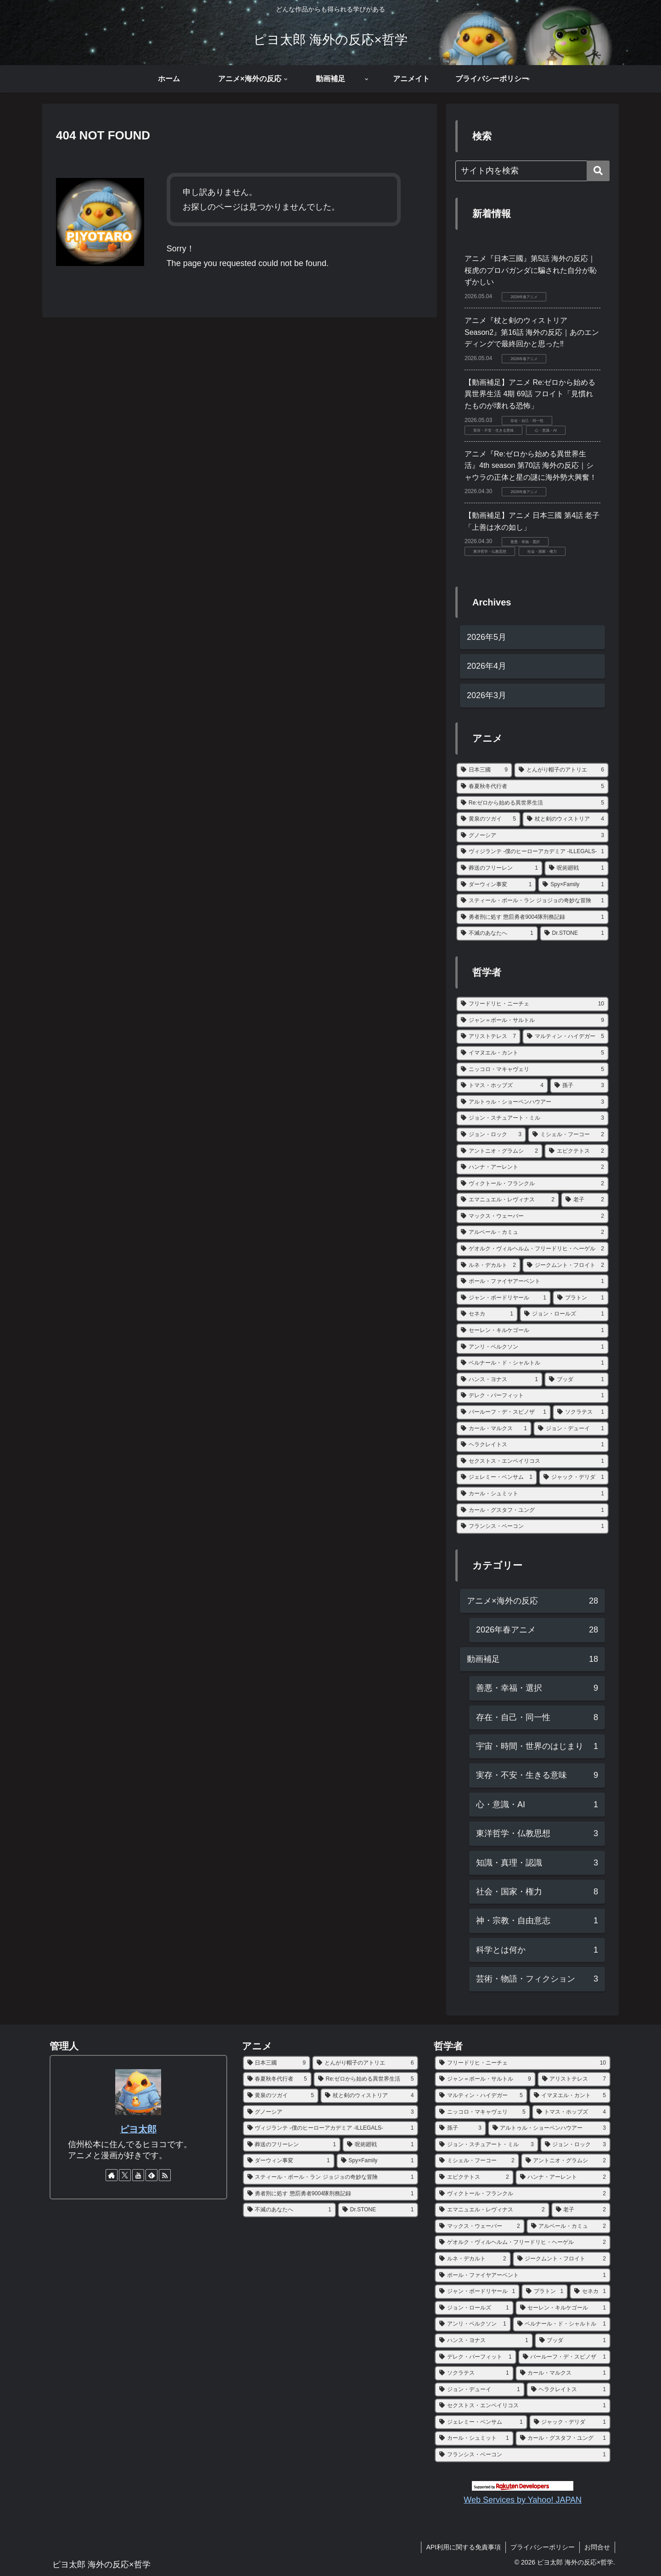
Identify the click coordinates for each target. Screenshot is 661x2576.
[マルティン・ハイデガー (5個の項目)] (565, 1036)
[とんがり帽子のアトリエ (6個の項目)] (561, 770)
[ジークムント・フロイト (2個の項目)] (565, 1265)
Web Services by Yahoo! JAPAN (523, 2499)
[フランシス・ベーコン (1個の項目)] (532, 1526)
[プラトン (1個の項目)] (581, 1298)
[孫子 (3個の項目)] (579, 1085)
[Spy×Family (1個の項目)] (573, 884)
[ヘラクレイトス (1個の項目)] (532, 1445)
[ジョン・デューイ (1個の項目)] (571, 1428)
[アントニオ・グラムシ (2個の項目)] (499, 1151)
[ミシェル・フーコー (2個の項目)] (568, 1134)
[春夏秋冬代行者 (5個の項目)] (532, 786)
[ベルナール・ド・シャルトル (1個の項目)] (532, 1363)
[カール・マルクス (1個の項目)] (494, 1428)
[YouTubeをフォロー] (138, 2175)
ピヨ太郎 (138, 2129)
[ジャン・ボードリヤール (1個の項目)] (503, 1298)
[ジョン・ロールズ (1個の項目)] (564, 1314)
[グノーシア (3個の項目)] (532, 835)
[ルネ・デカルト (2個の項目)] (488, 1265)
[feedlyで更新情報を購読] (151, 2175)
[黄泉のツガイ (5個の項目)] (488, 819)
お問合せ (597, 2547)
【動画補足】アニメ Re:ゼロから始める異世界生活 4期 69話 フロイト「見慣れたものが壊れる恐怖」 (530, 394)
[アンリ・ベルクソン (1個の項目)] (532, 1347)
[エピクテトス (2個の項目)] (576, 1151)
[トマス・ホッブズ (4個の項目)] (502, 1085)
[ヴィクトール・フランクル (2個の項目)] (532, 1184)
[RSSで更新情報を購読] (165, 2175)
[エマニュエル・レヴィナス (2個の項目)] (507, 1200)
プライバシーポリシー (542, 2547)
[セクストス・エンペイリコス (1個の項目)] (532, 1461)
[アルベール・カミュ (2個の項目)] (532, 1232)
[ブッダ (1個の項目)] (576, 1379)
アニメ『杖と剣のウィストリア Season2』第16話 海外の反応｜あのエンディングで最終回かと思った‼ (532, 332)
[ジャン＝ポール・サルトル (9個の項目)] (532, 1020)
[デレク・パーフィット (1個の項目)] (532, 1395)
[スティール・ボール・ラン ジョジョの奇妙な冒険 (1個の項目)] (532, 901)
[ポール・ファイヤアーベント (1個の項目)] (532, 1281)
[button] (598, 171)
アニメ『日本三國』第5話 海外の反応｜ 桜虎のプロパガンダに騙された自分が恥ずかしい (531, 270)
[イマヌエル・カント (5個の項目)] (532, 1053)
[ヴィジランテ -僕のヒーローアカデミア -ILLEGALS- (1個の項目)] (532, 851)
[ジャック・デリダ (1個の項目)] (574, 1477)
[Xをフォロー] (125, 2175)
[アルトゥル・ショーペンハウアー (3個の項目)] (532, 1102)
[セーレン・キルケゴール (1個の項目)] (532, 1330)
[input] (532, 171)
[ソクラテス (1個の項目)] (581, 1412)
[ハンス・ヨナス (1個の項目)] (499, 1379)
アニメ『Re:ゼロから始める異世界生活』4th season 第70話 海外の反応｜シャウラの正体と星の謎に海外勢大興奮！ (531, 465)
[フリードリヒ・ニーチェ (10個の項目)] (532, 1004)
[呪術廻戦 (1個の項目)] (576, 868)
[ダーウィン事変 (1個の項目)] (496, 884)
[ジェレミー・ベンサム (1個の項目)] (496, 1477)
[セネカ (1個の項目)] (487, 1314)
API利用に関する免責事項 (463, 2547)
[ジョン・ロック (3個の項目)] (491, 1134)
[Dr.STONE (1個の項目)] (574, 933)
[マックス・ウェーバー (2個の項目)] (532, 1216)
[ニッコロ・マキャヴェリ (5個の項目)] (532, 1069)
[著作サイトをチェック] (112, 2175)
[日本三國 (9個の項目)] (484, 770)
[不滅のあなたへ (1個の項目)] (497, 933)
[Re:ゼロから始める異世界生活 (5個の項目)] (532, 803)
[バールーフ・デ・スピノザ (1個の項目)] (503, 1412)
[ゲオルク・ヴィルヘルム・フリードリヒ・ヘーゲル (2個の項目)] (532, 1249)
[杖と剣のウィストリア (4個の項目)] (565, 819)
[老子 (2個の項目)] (585, 1200)
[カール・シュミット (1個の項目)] (532, 1494)
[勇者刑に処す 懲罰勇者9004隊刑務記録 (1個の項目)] (532, 917)
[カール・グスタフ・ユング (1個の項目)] (532, 1510)
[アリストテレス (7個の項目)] (488, 1036)
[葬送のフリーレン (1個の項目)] (499, 868)
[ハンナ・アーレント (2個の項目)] (532, 1167)
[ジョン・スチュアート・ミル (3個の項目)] (532, 1118)
